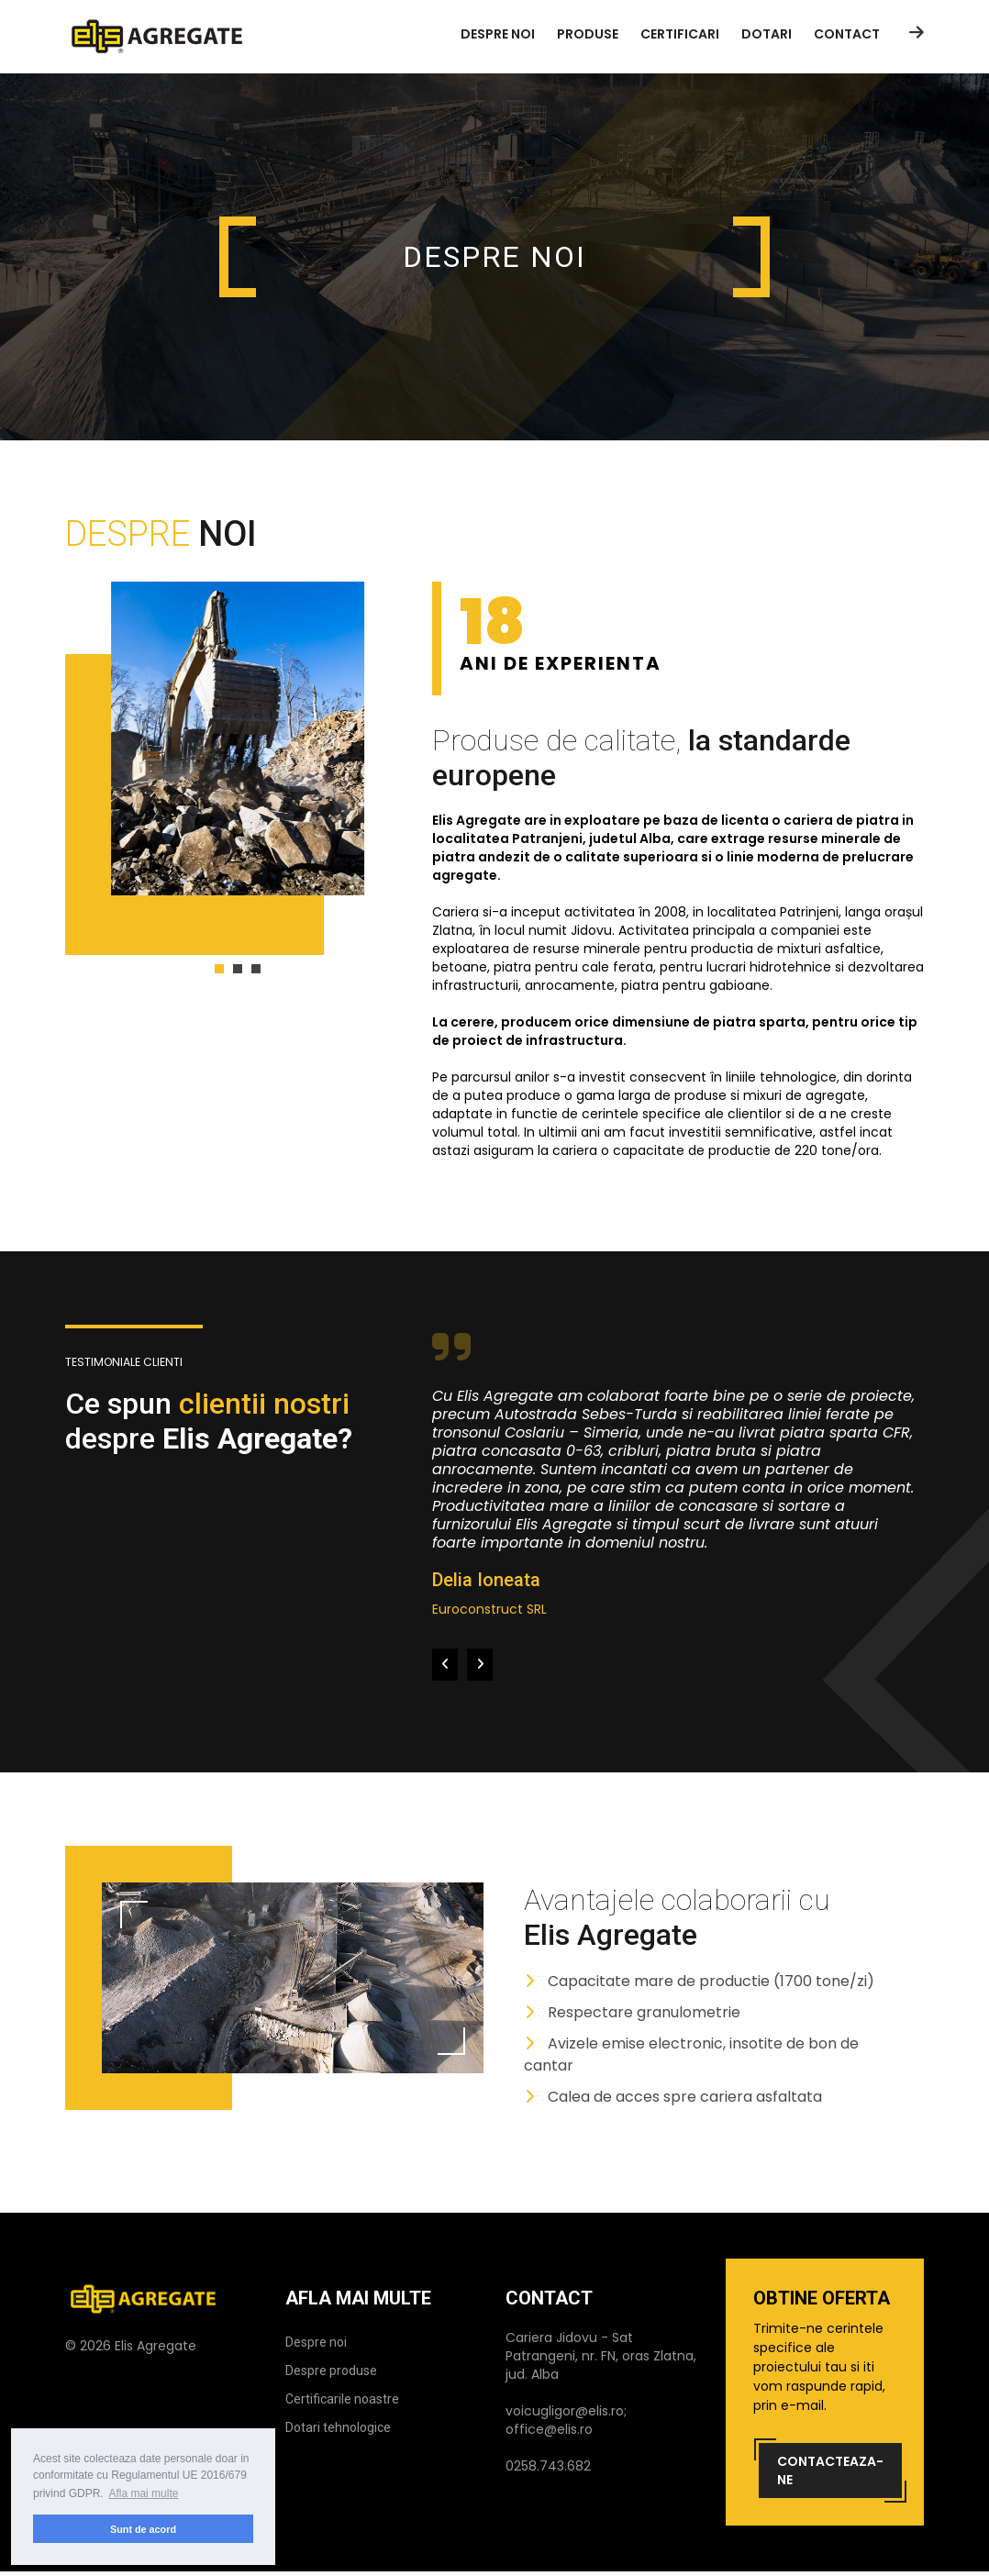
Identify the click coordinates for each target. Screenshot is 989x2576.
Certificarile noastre (342, 2399)
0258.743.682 (548, 2466)
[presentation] (445, 1665)
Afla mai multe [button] (143, 2493)
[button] (219, 969)
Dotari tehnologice (338, 2427)
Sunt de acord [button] (143, 2529)
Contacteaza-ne (830, 2470)
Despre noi (316, 2342)
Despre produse (331, 2370)
